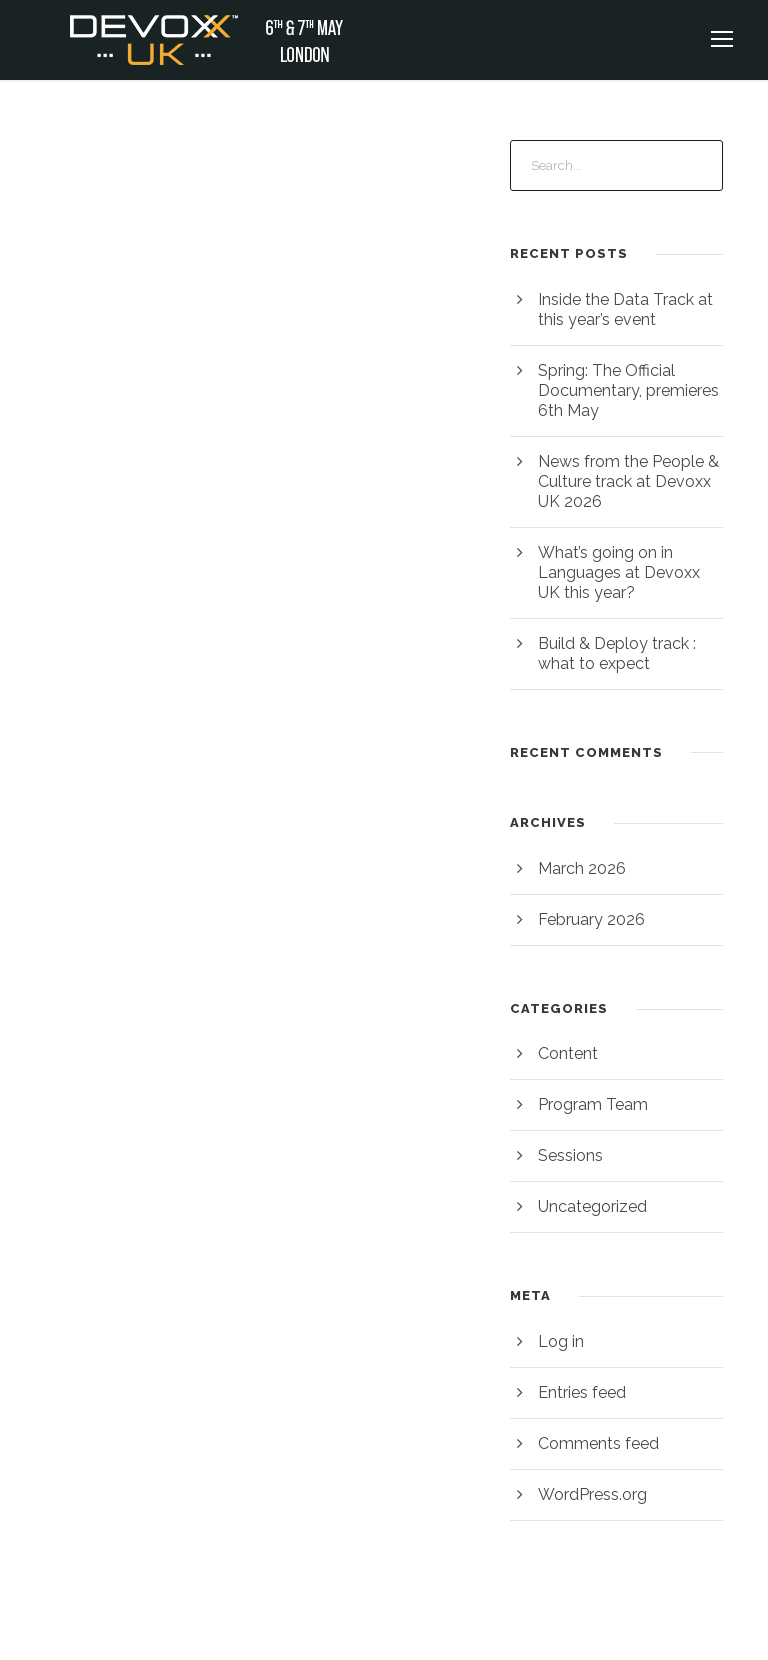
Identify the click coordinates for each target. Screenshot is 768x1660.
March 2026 (580, 868)
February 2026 (590, 919)
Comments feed (594, 1443)
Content (566, 1053)
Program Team (590, 1104)
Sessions (570, 1155)
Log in (560, 1341)
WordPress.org (591, 1494)
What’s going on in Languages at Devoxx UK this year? (628, 572)
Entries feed (580, 1392)
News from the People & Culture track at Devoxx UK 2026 (624, 481)
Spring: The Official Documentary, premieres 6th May (625, 390)
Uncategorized (589, 1206)
